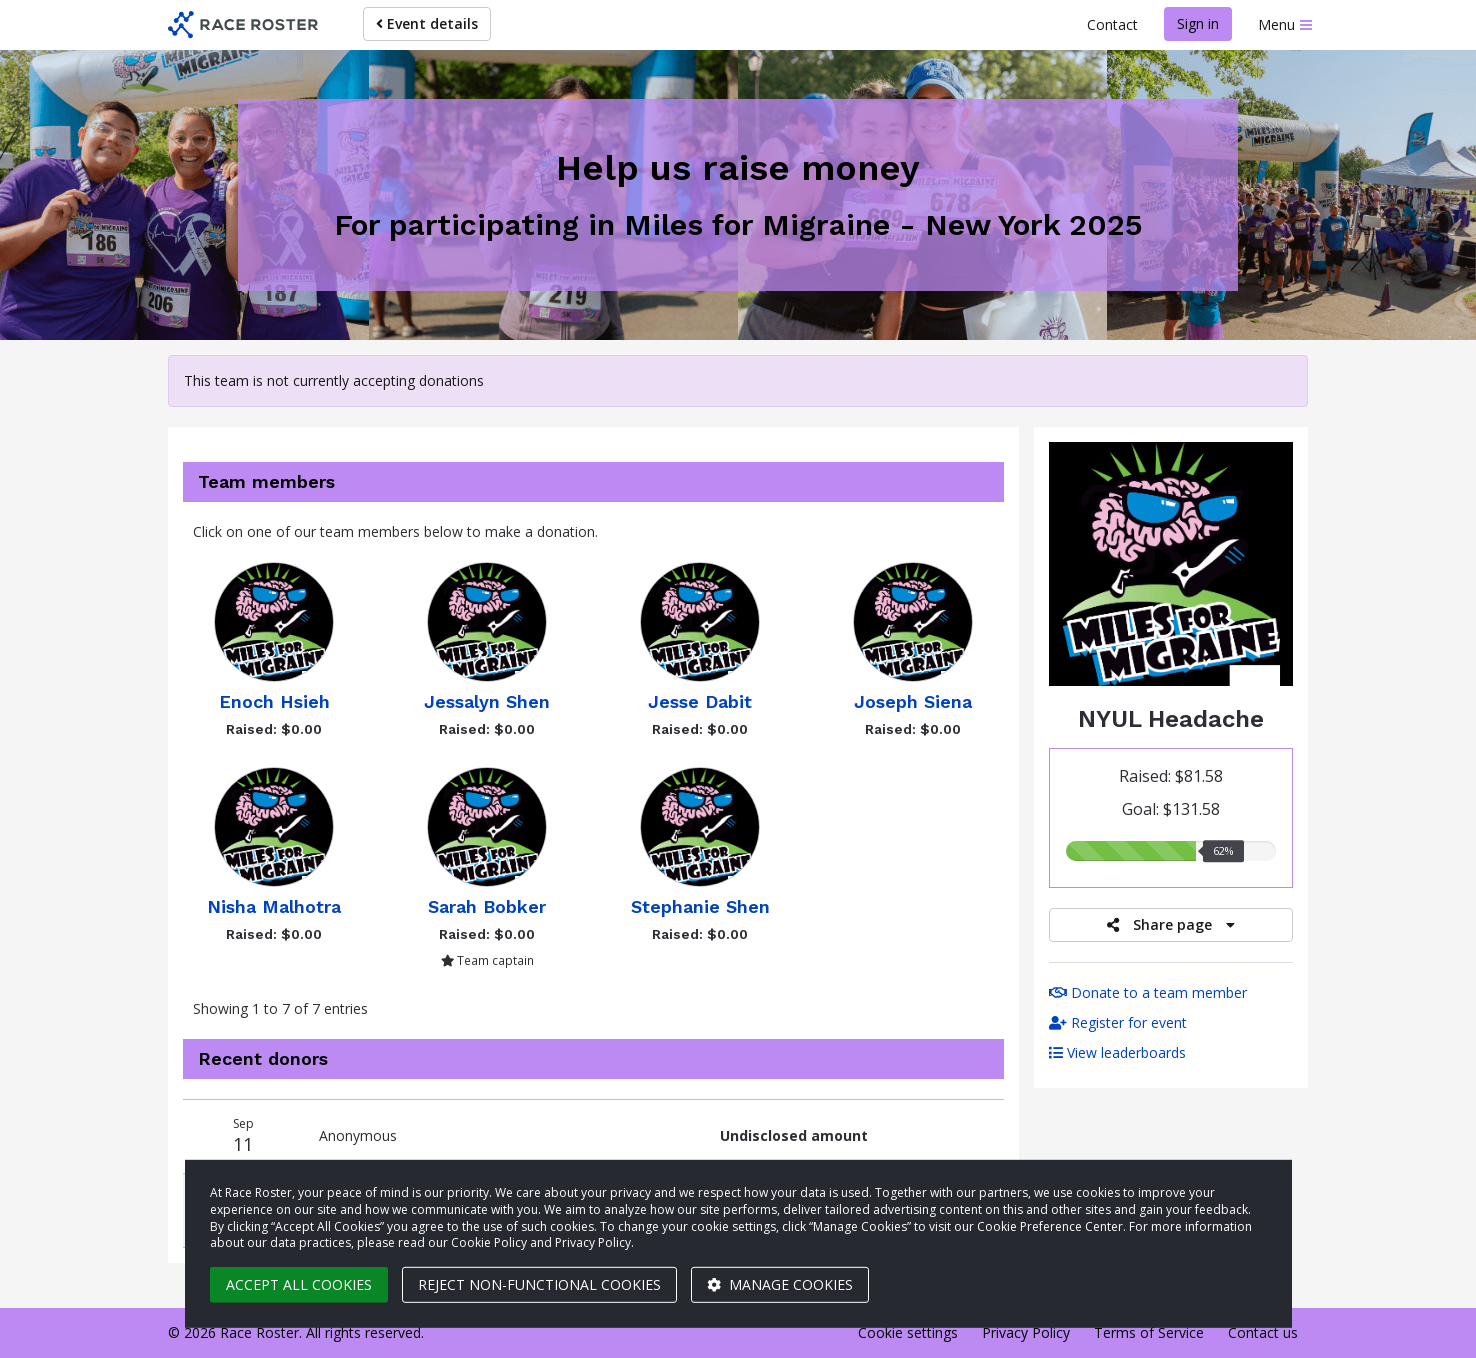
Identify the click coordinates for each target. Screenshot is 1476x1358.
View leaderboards (1117, 1052)
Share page (1171, 924)
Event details (427, 23)
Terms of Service (1149, 1332)
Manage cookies (780, 1284)
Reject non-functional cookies (539, 1284)
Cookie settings (908, 1332)
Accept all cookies (299, 1284)
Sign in (1198, 23)
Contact (1112, 24)
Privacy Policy (1026, 1332)
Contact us (1263, 1332)
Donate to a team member (1148, 992)
